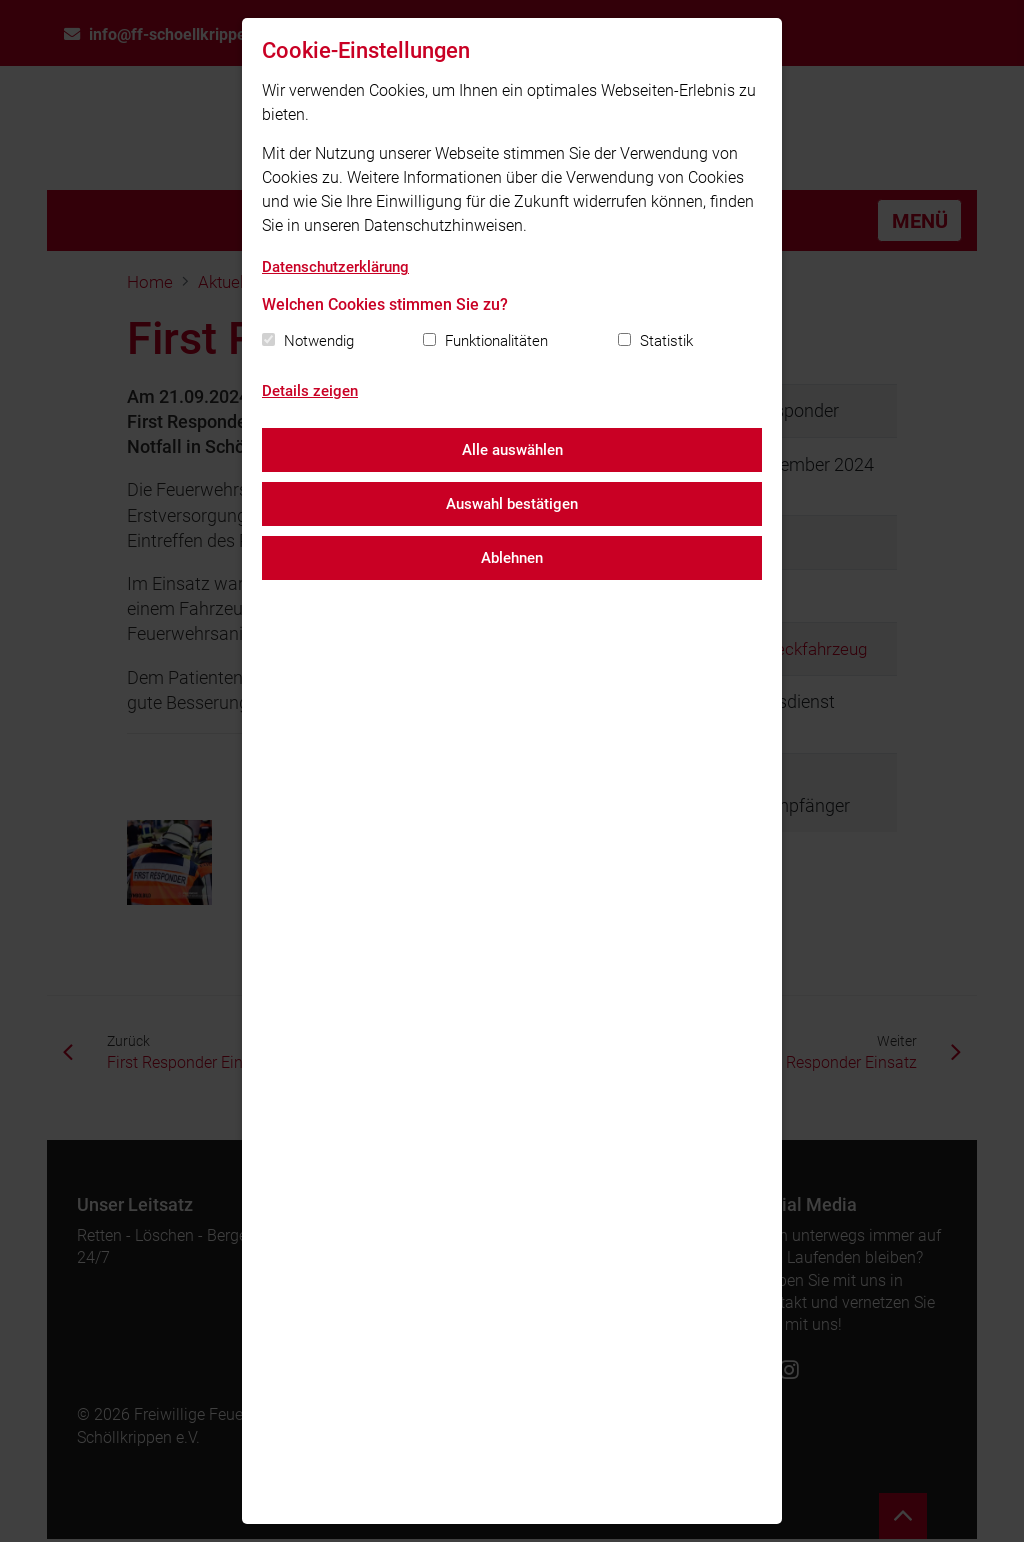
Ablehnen (512, 558)
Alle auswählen (512, 450)
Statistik (666, 341)
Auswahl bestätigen (512, 504)
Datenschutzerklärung (335, 267)
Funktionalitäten (496, 341)
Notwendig (319, 341)
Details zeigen (310, 391)
